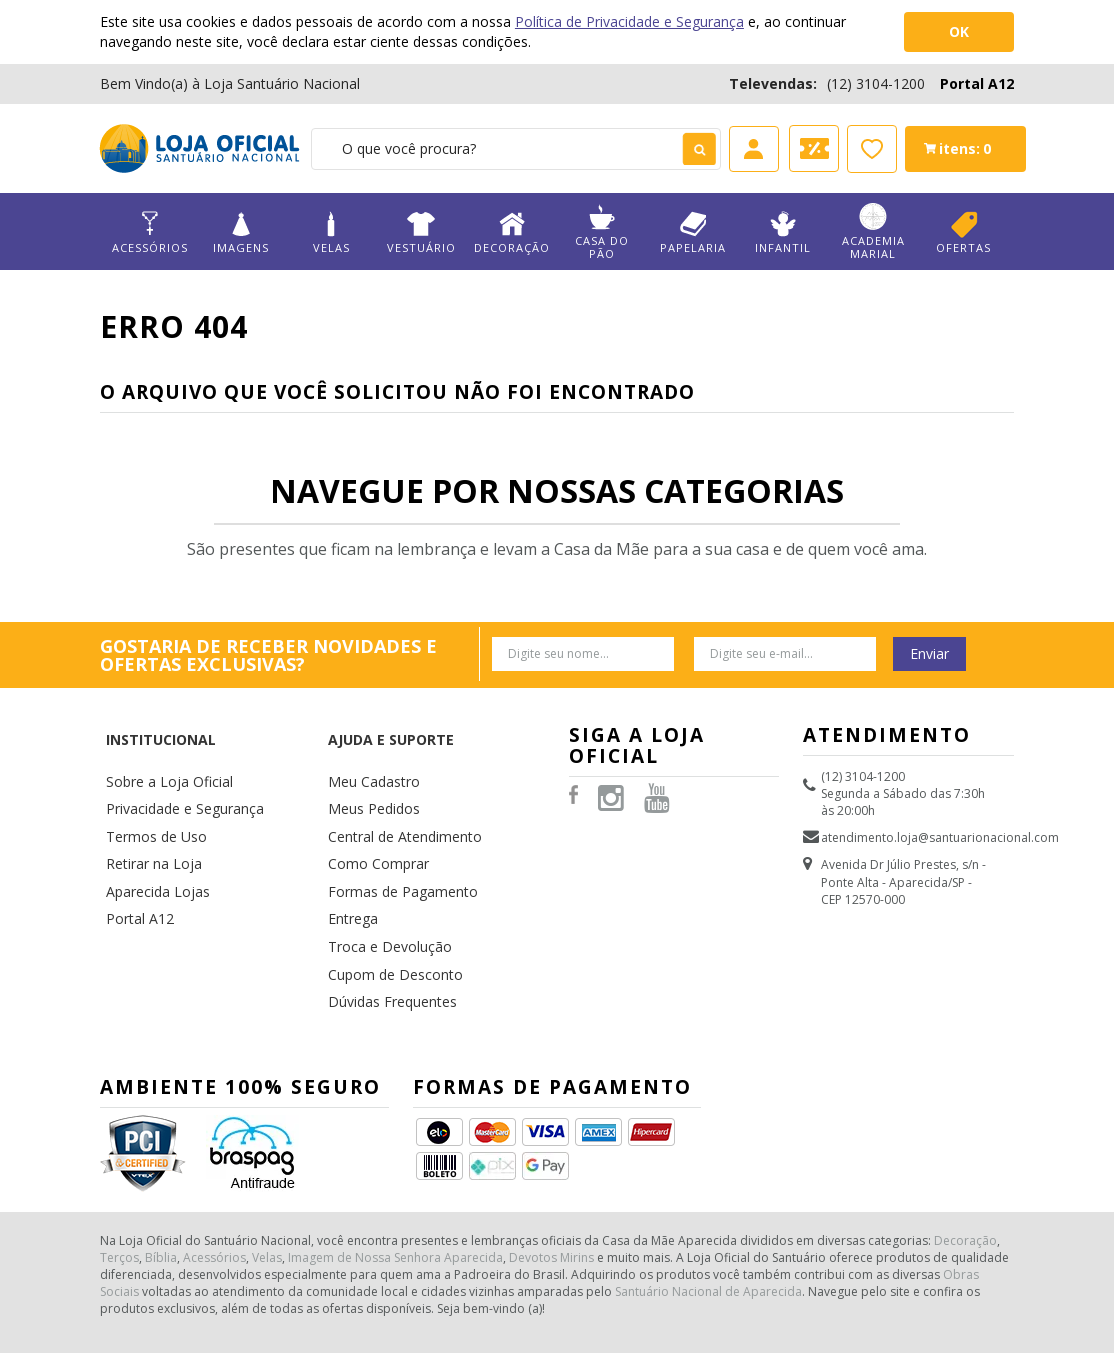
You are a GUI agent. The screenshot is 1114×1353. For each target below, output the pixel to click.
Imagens (240, 232)
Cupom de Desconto (387, 908)
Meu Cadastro (368, 743)
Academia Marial (873, 232)
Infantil (783, 232)
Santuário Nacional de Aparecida (708, 1215)
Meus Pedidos (368, 766)
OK (959, 31)
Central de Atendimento (396, 790)
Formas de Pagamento (392, 837)
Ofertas (963, 232)
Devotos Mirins (551, 1181)
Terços (119, 1181)
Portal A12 (977, 83)
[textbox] (515, 149)
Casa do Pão (602, 232)
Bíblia (161, 1181)
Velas (331, 232)
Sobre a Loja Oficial (161, 743)
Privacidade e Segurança (175, 766)
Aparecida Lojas (152, 837)
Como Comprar (373, 813)
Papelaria (692, 232)
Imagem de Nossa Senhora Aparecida (395, 1181)
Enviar (929, 653)
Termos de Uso (150, 790)
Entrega (349, 860)
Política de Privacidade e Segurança (629, 21)
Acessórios (150, 232)
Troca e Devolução (381, 884)
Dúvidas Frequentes (384, 931)
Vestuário (421, 232)
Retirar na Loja (147, 813)
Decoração (511, 232)
